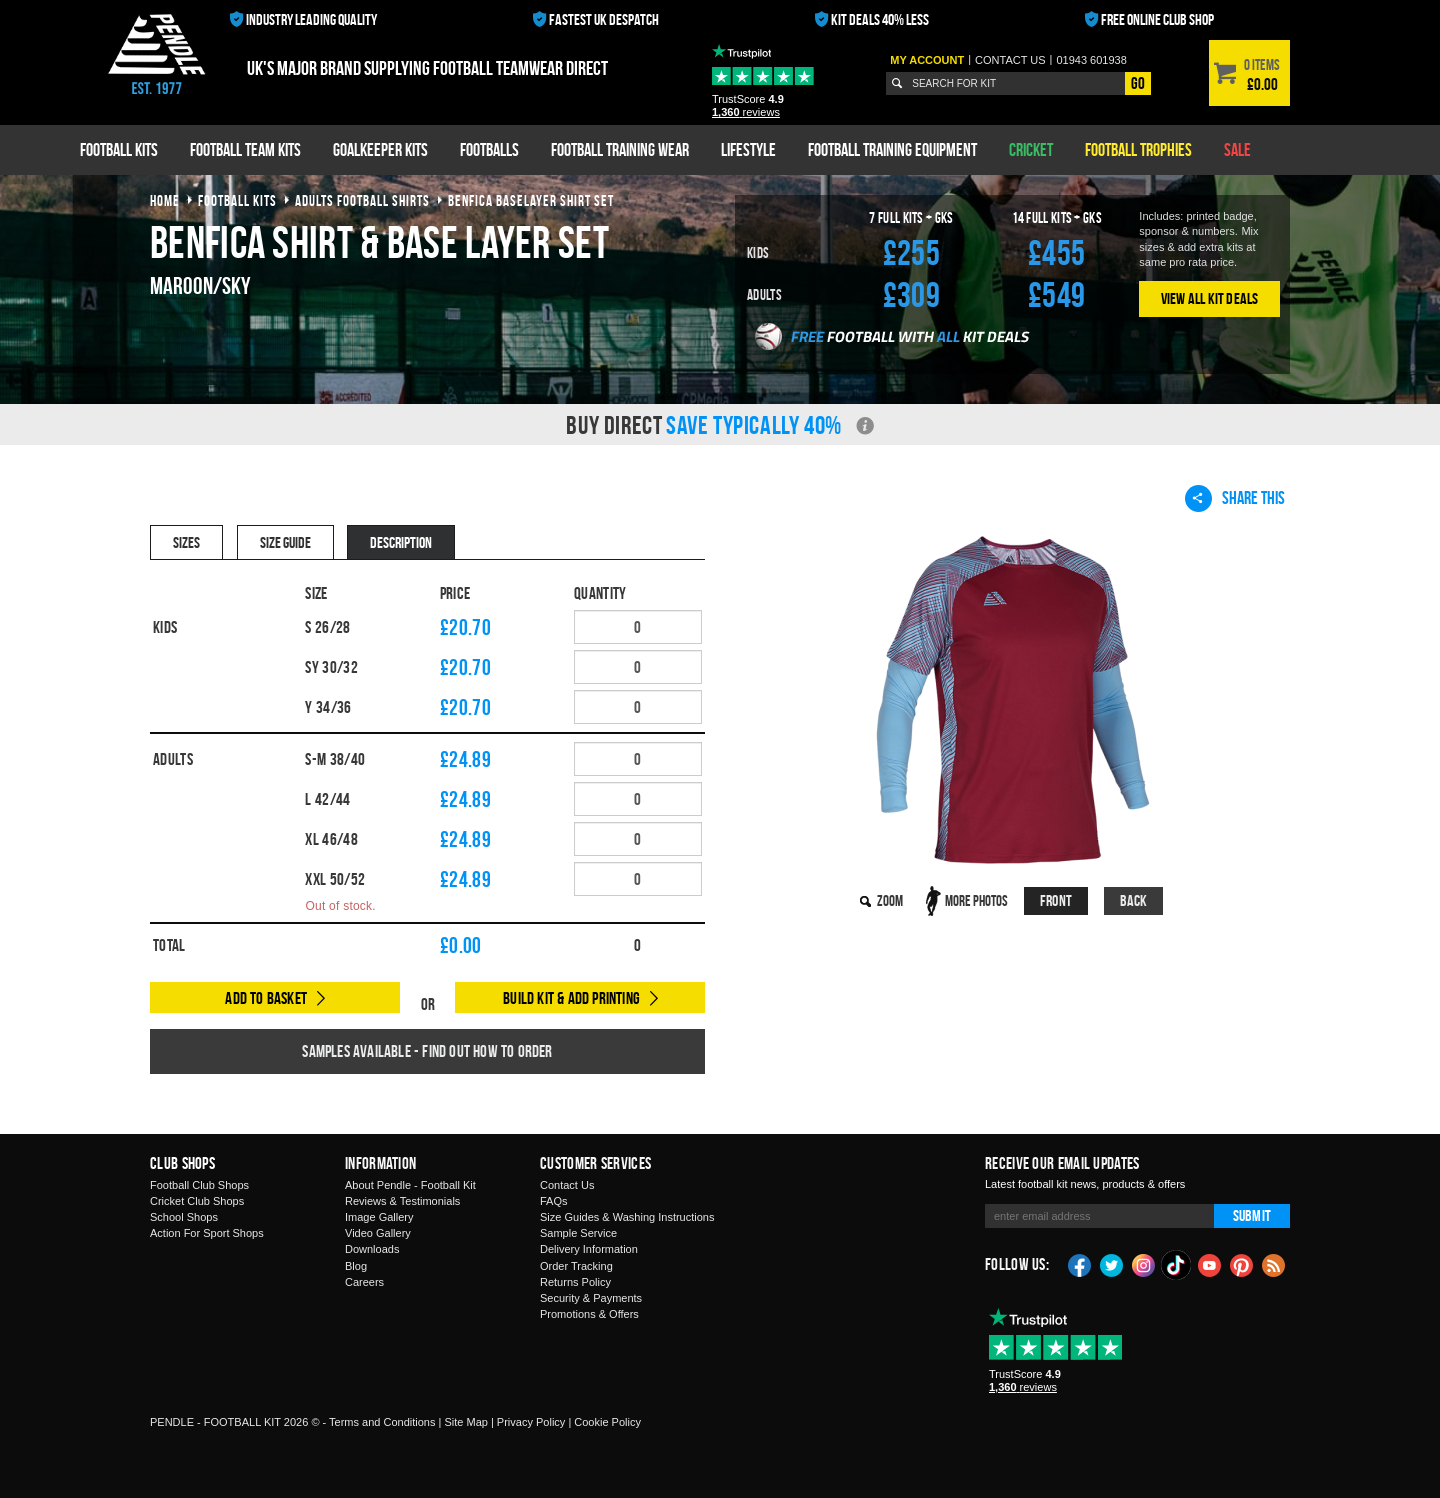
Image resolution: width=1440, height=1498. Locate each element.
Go (1138, 83)
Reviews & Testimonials (402, 1201)
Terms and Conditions (382, 1422)
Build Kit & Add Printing (571, 998)
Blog (356, 1266)
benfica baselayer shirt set (531, 200)
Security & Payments (591, 1298)
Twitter (1112, 1264)
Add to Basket (266, 998)
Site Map (465, 1422)
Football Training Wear (620, 149)
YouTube (1210, 1264)
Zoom (890, 900)
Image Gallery (379, 1217)
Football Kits (119, 149)
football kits (237, 200)
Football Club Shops (199, 1185)
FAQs (554, 1201)
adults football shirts (362, 200)
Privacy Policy (531, 1422)
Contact (1010, 60)
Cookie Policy (607, 1422)
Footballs (489, 149)
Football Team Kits (245, 149)
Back (1134, 900)
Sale (1237, 149)
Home (165, 200)
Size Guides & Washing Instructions (627, 1217)
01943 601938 (1091, 60)
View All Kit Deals (1210, 298)
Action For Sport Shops (207, 1233)
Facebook (1080, 1264)
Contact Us (567, 1185)
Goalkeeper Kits (380, 149)
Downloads (372, 1249)
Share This (1235, 498)
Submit (1252, 1215)
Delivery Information (589, 1249)
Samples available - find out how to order (427, 1051)
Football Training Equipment (892, 149)
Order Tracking (576, 1266)
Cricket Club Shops (197, 1201)
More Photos (976, 900)
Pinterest (1242, 1264)
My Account (927, 60)
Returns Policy (575, 1282)
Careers (364, 1282)
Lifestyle (748, 149)
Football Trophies (1138, 149)
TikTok (1177, 1265)
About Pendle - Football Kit (410, 1185)
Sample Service (578, 1233)
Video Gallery (378, 1233)
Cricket (1031, 149)
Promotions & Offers (589, 1314)
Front (1056, 900)
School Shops (184, 1217)
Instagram (1144, 1264)
